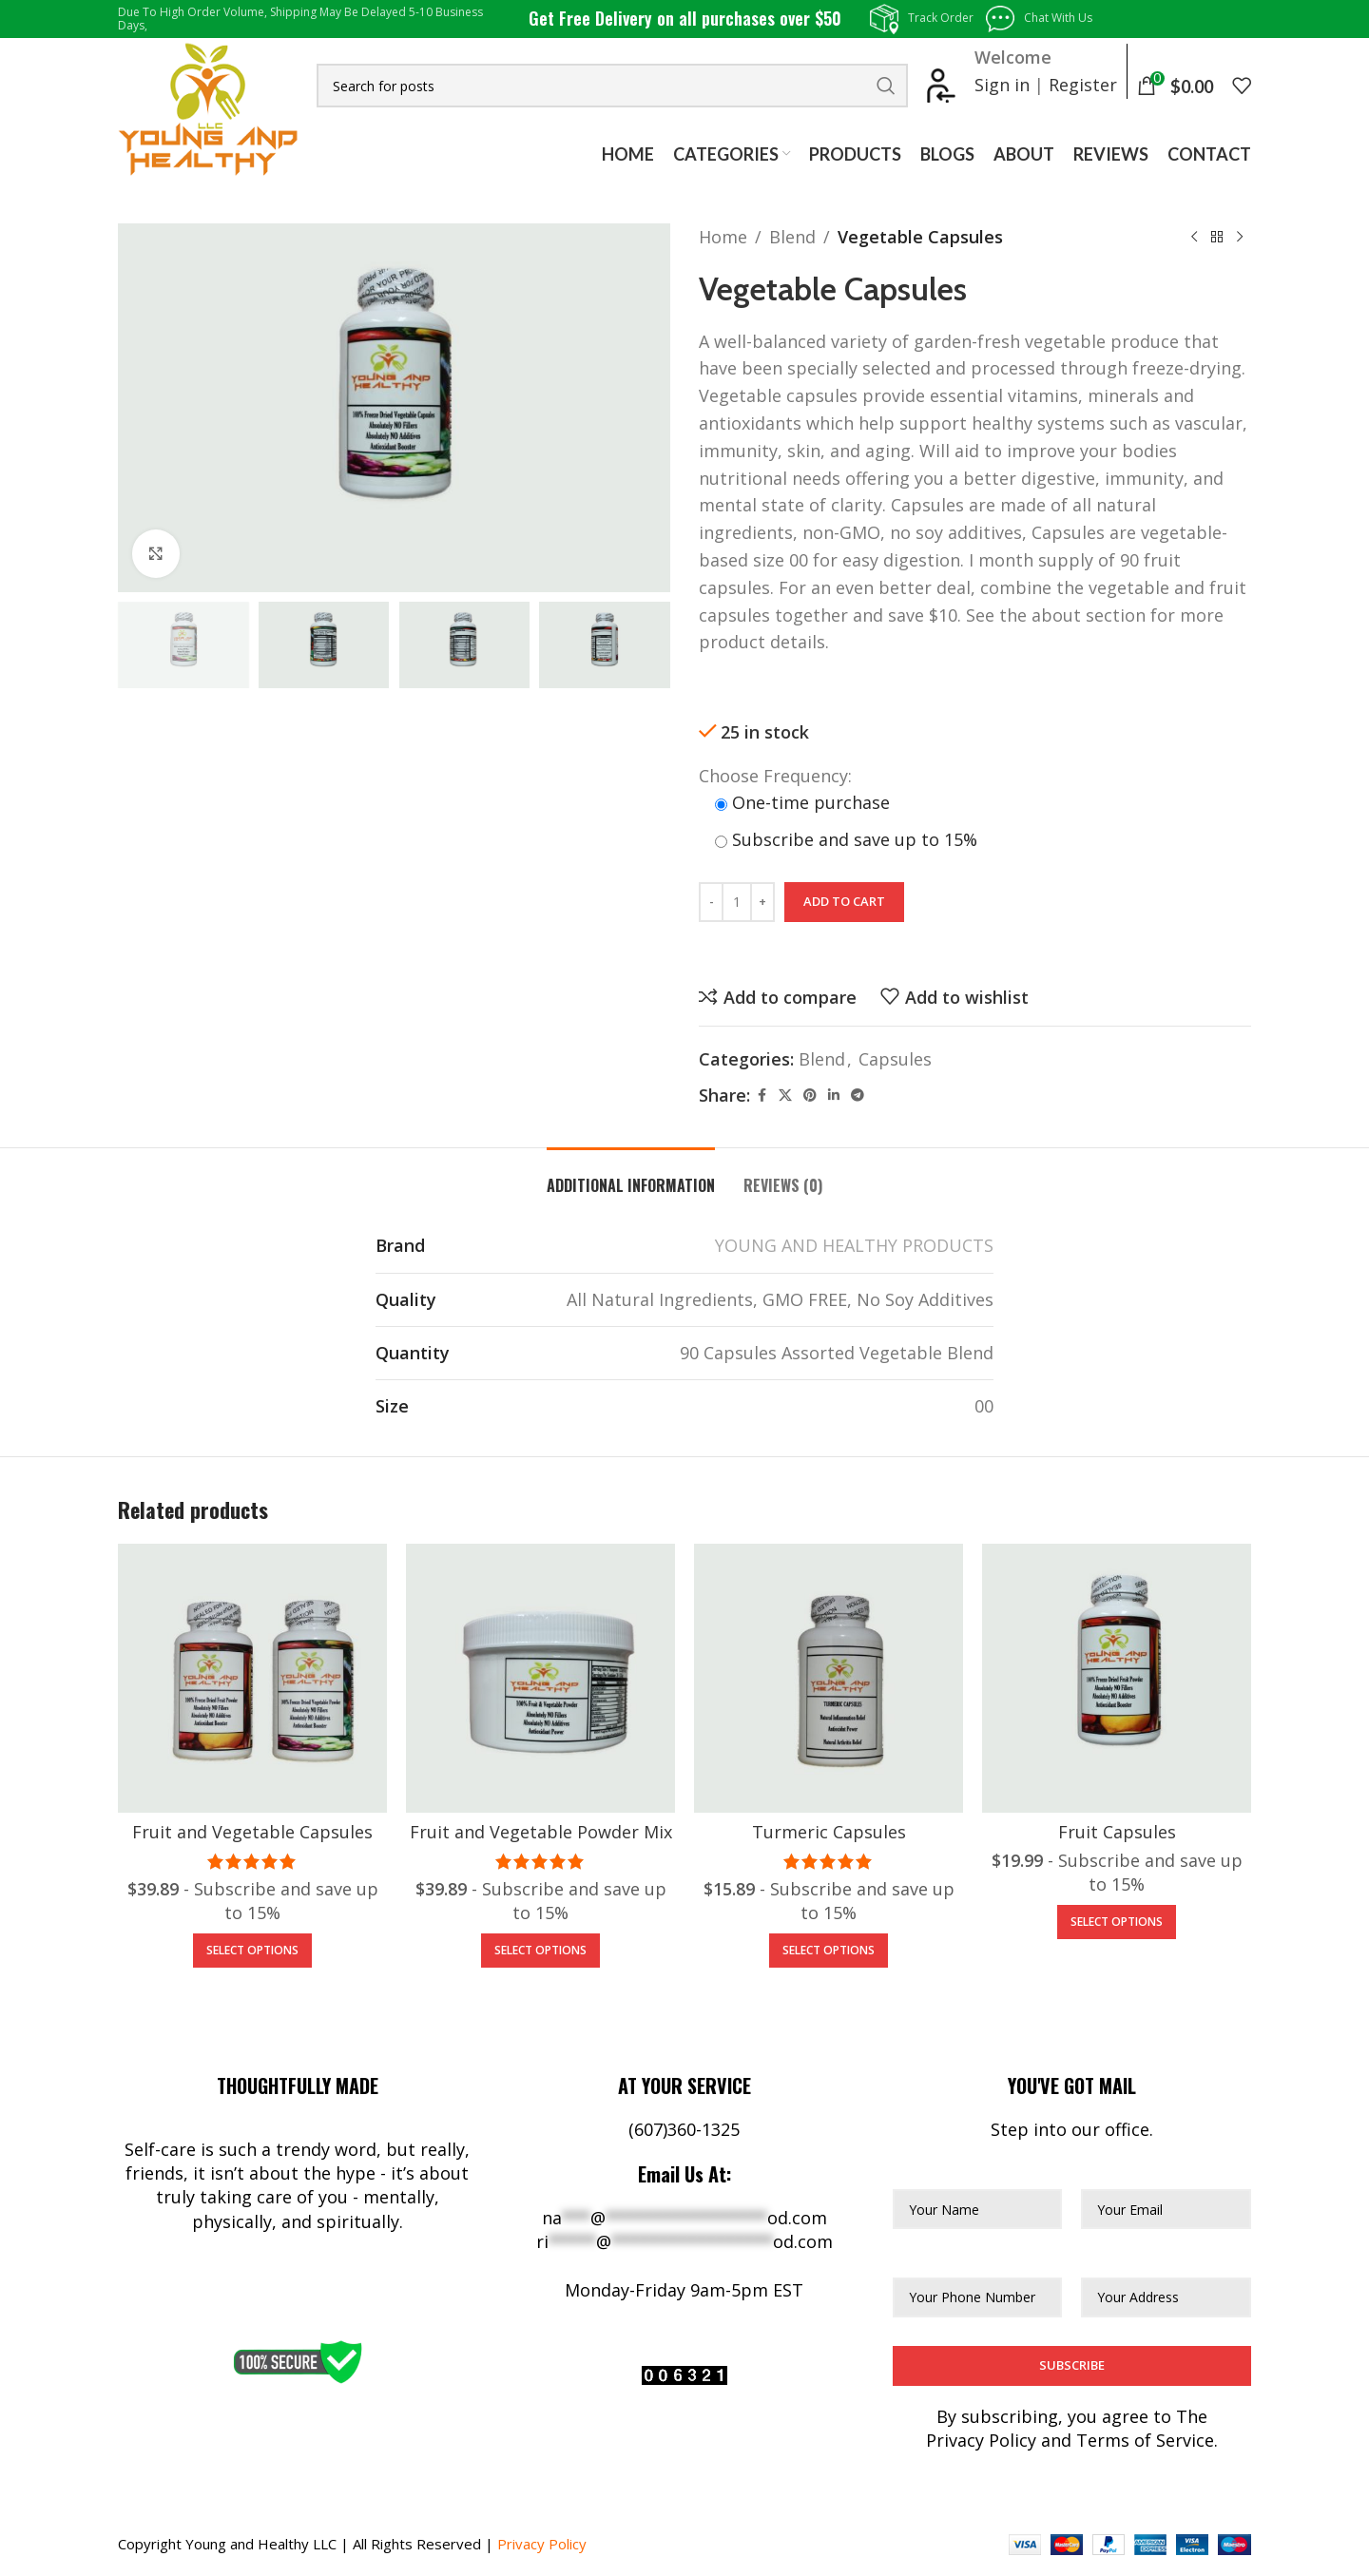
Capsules (895, 1059)
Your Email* (1129, 2172)
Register (1083, 84)
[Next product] (1239, 236)
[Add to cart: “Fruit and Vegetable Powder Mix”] (540, 1950)
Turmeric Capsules (829, 1831)
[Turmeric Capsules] (828, 1678)
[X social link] (785, 1095)
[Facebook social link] (761, 1095)
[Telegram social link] (857, 1095)
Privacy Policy (542, 2543)
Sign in (1002, 84)
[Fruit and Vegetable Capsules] (252, 1678)
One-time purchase (802, 802)
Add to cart (844, 901)
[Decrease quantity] (711, 902)
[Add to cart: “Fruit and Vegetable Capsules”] (252, 1950)
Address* (1118, 2259)
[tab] (631, 1176)
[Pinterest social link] (810, 1095)
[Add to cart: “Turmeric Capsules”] (828, 1950)
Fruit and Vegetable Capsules (252, 1831)
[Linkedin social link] (833, 1095)
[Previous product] (1194, 236)
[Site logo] (208, 107)
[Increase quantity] (762, 902)
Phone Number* (960, 2259)
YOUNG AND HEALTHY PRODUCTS (854, 1245)
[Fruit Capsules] (1116, 1678)
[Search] (612, 85)
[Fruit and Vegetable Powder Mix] (540, 1678)
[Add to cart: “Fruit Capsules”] (1116, 1922)
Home (723, 236)
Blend (792, 236)
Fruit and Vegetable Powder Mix (541, 1831)
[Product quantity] (736, 902)
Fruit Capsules (1117, 1831)
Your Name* (943, 2172)
